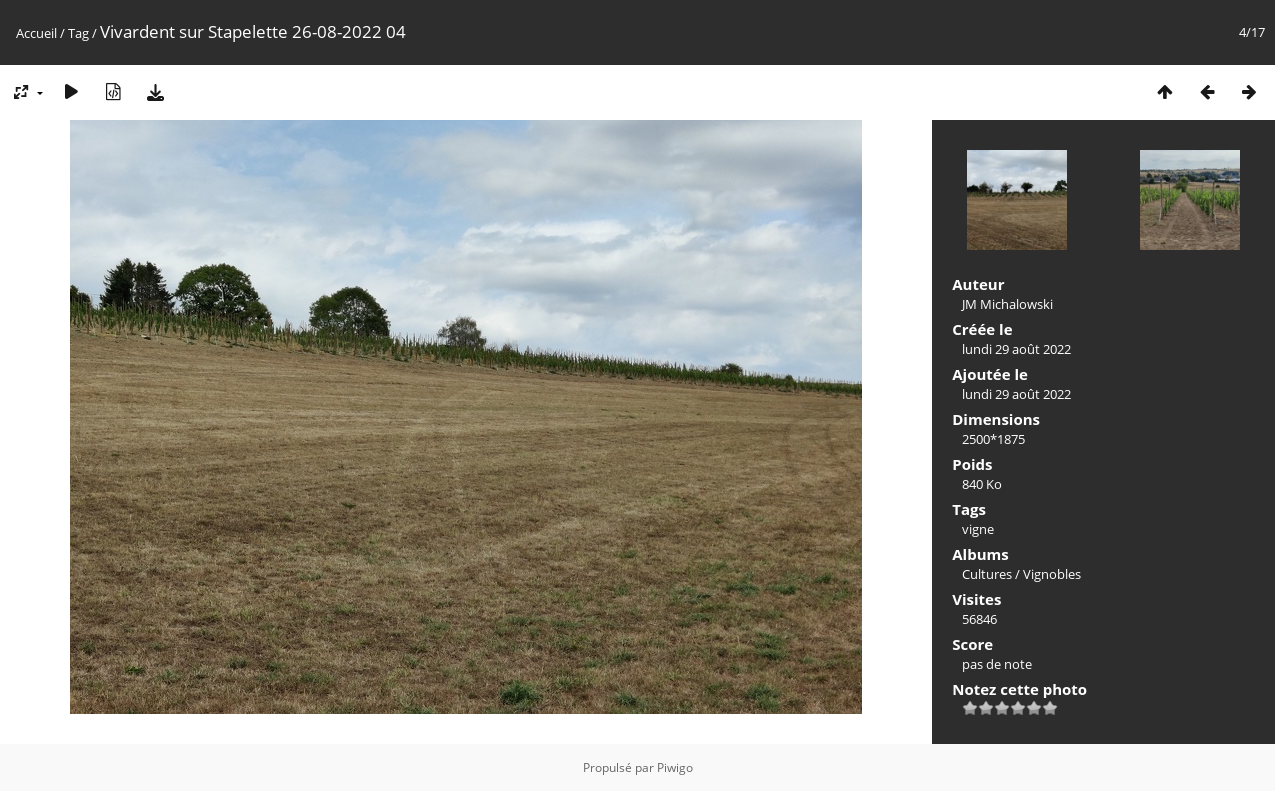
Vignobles (1052, 574)
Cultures (987, 574)
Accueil (36, 33)
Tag (78, 33)
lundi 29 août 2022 (1016, 349)
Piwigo (675, 767)
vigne (978, 529)
